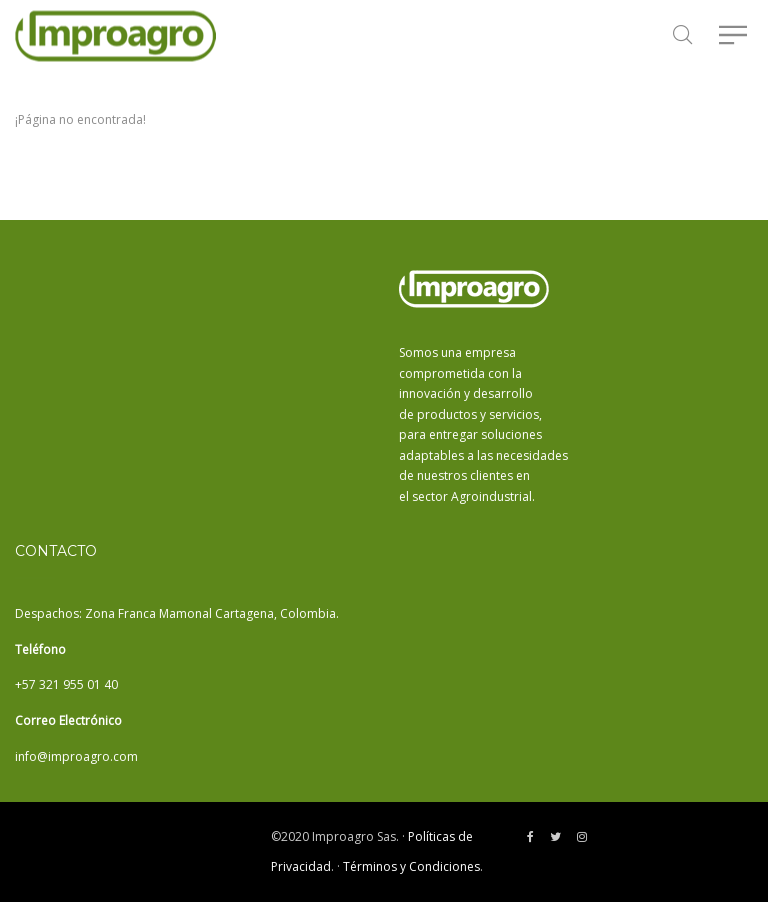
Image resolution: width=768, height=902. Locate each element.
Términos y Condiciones (411, 866)
